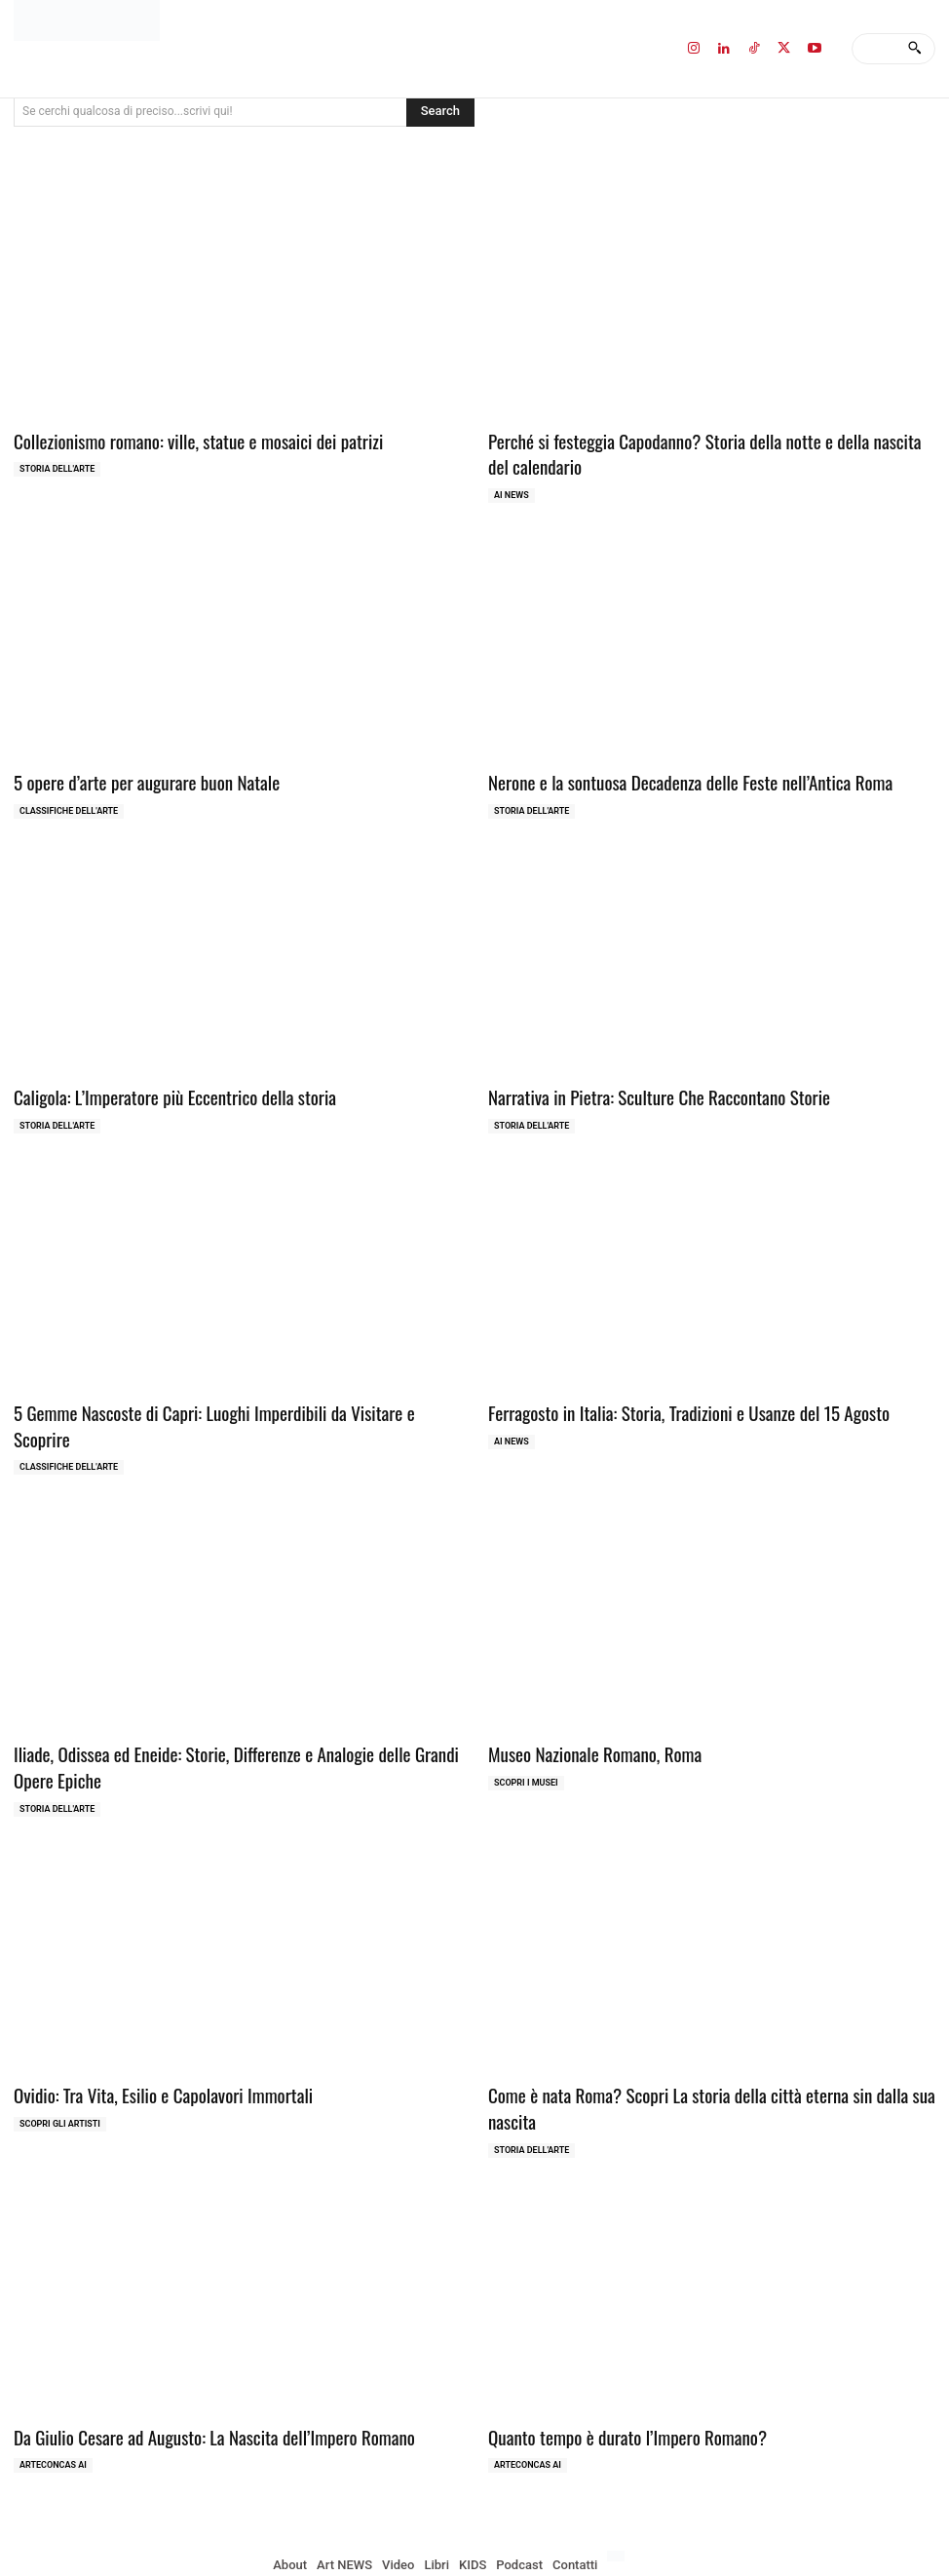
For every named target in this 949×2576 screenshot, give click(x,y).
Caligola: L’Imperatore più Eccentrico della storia (158, 1086)
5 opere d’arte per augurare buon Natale (132, 774)
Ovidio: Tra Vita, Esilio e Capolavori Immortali (148, 2047)
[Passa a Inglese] (618, 2478)
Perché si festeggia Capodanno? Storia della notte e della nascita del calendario (692, 451)
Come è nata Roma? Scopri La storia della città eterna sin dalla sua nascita (711, 2047)
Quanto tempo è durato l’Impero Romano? (613, 2359)
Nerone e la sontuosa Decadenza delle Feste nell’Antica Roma (669, 774)
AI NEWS (511, 489)
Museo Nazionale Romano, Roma (583, 1711)
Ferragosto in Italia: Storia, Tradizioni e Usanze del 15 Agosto (668, 1399)
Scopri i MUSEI (526, 1739)
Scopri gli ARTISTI (59, 2074)
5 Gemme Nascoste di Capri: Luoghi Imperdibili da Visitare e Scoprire (220, 1399)
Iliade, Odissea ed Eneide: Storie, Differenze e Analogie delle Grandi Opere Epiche (232, 1723)
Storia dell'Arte (57, 466)
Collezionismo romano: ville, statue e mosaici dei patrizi (179, 439)
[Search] (914, 48)
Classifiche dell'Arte (68, 802)
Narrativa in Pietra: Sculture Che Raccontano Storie (641, 1086)
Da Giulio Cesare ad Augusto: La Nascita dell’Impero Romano (193, 2359)
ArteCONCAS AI (53, 2387)
